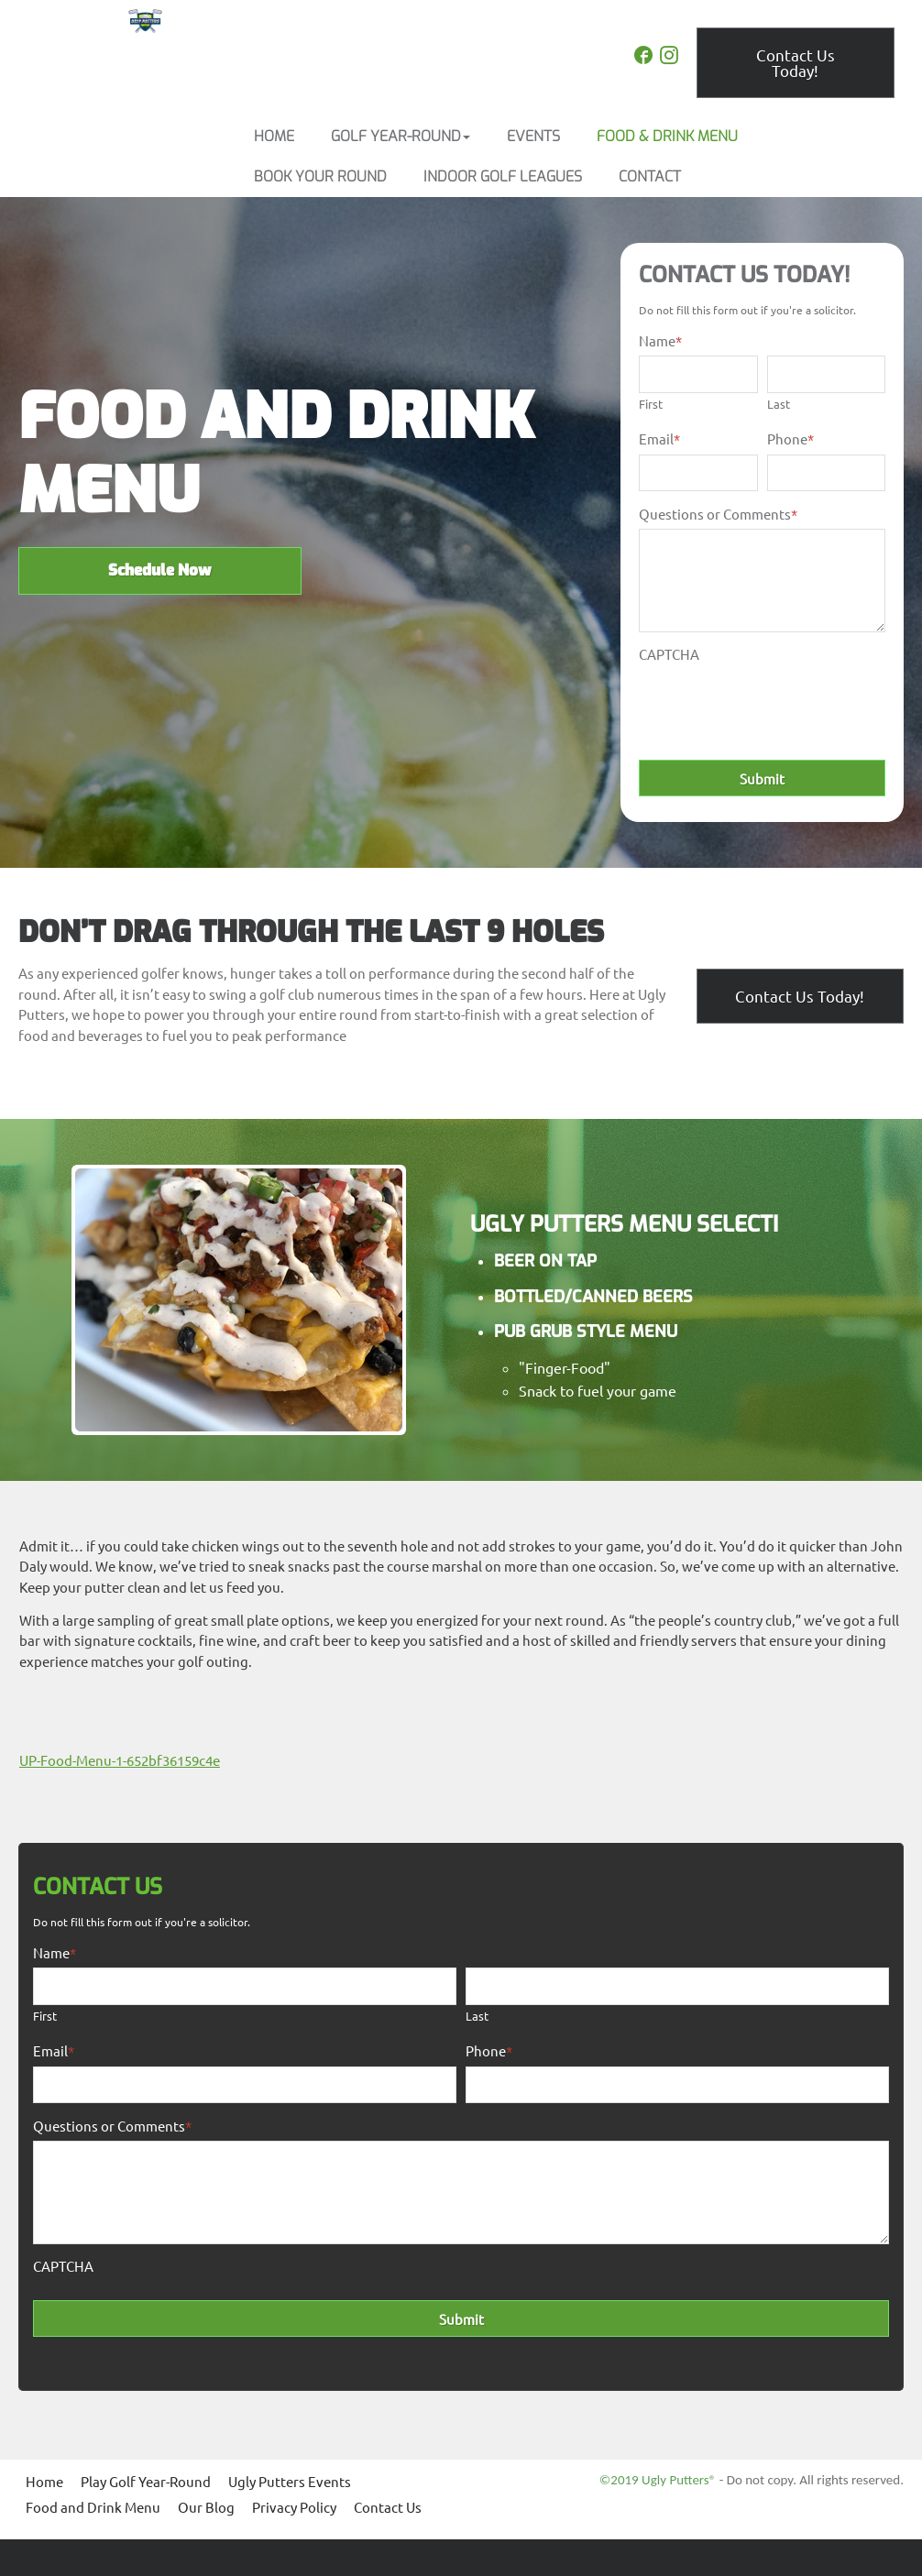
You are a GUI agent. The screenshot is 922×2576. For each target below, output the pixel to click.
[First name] (698, 374)
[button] (400, 136)
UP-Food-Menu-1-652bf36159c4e (119, 1760)
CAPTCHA (669, 654)
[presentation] (778, 705)
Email (659, 438)
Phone (790, 438)
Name (660, 340)
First (651, 403)
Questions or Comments (718, 513)
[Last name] (826, 374)
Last (778, 403)
